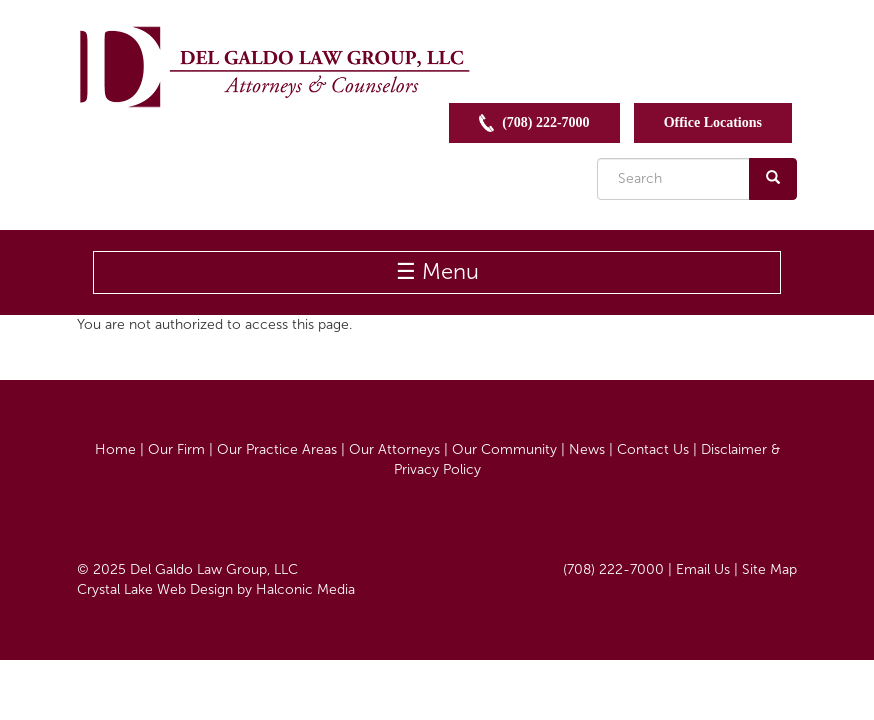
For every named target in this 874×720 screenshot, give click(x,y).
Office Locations (713, 122)
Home (115, 449)
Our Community (504, 449)
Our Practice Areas (277, 449)
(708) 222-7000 (534, 123)
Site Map (769, 569)
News (587, 449)
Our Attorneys (394, 449)
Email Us (703, 569)
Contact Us (653, 449)
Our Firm (176, 449)
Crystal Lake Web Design (155, 589)
